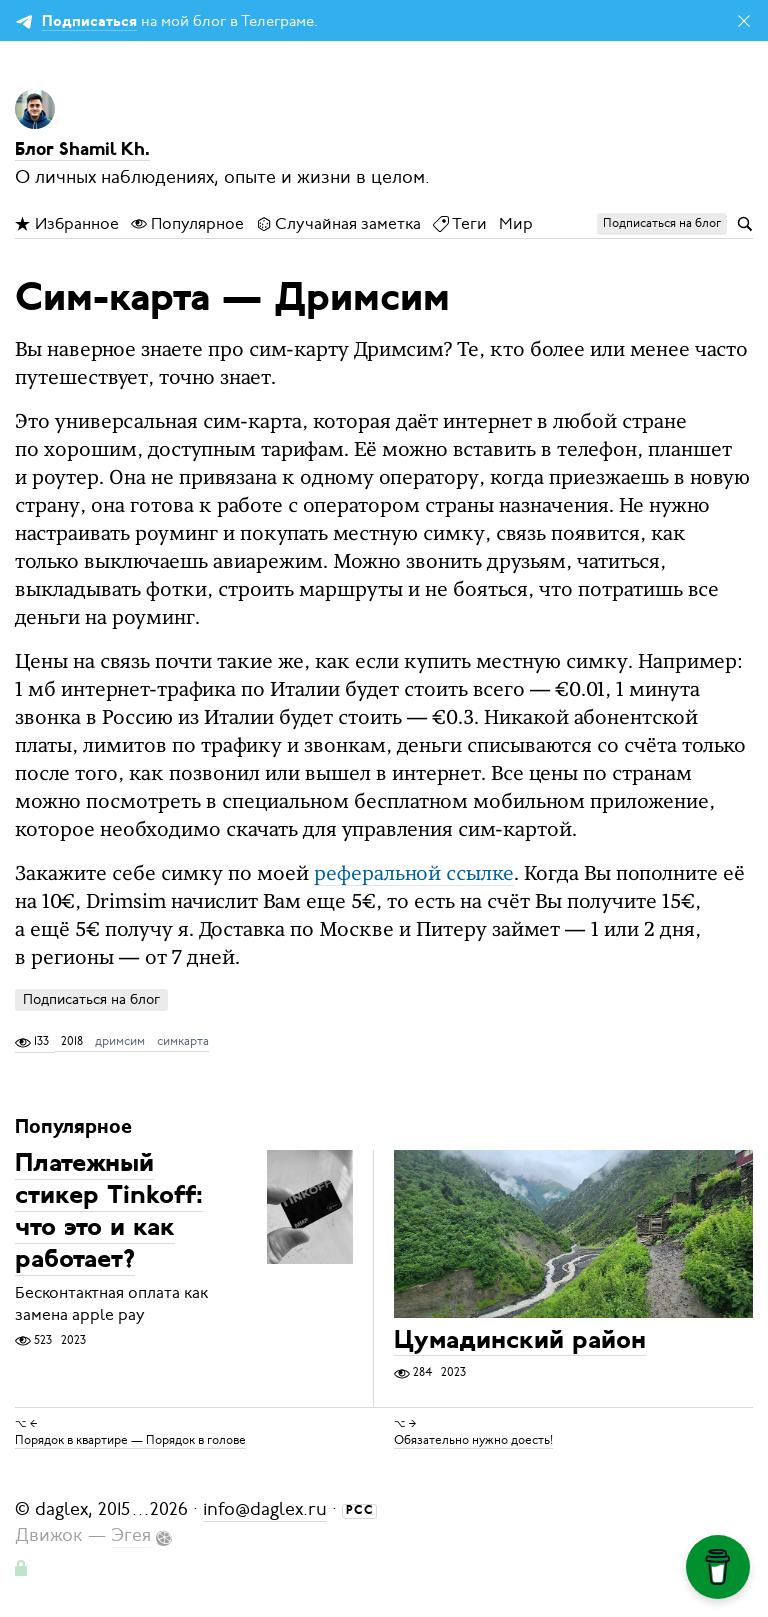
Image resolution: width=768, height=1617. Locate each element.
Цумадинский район (520, 1341)
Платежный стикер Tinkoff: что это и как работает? (109, 1213)
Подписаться (89, 22)
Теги (460, 224)
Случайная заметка (338, 224)
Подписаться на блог (91, 999)
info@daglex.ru (265, 1509)
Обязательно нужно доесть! (473, 1440)
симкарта (183, 1041)
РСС (360, 1511)
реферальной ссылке (414, 875)
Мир (516, 224)
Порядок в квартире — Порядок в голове (130, 1440)
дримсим (120, 1041)
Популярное (187, 224)
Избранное (67, 224)
